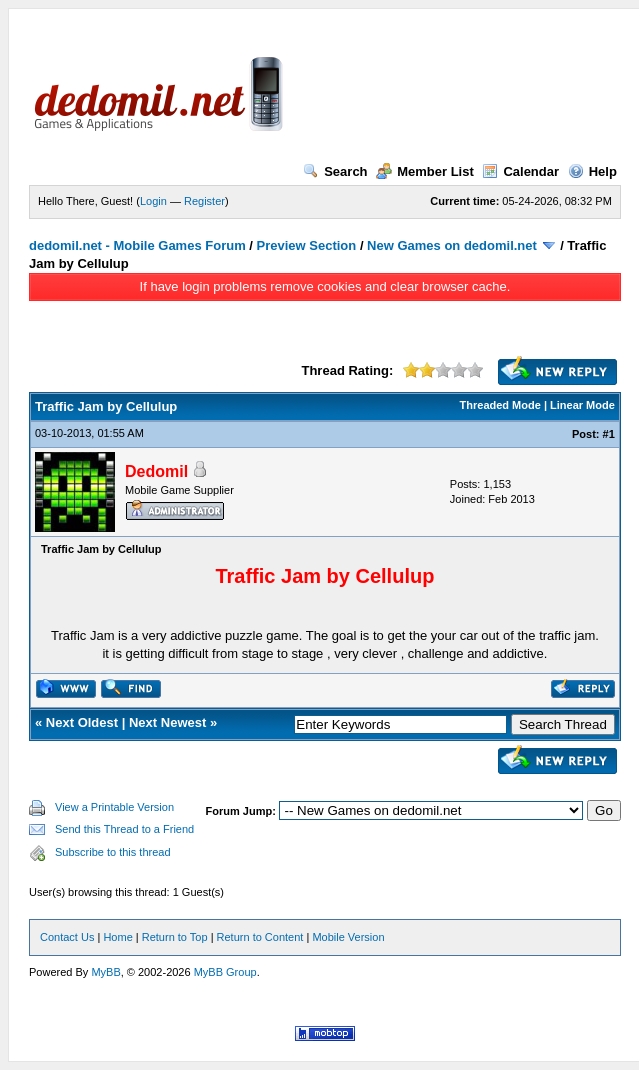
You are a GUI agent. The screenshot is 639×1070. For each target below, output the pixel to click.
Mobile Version (348, 937)
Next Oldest (82, 722)
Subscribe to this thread (113, 852)
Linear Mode (582, 405)
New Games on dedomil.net (452, 245)
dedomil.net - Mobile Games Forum (137, 245)
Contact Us (67, 937)
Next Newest (167, 722)
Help (592, 171)
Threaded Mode (500, 405)
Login (153, 201)
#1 (609, 434)
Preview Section (307, 245)
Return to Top (175, 937)
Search (335, 171)
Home (117, 937)
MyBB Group (225, 972)
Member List (425, 171)
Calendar (520, 171)
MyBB (105, 972)
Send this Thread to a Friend (124, 829)
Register (204, 201)
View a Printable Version (114, 807)
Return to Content (260, 937)
